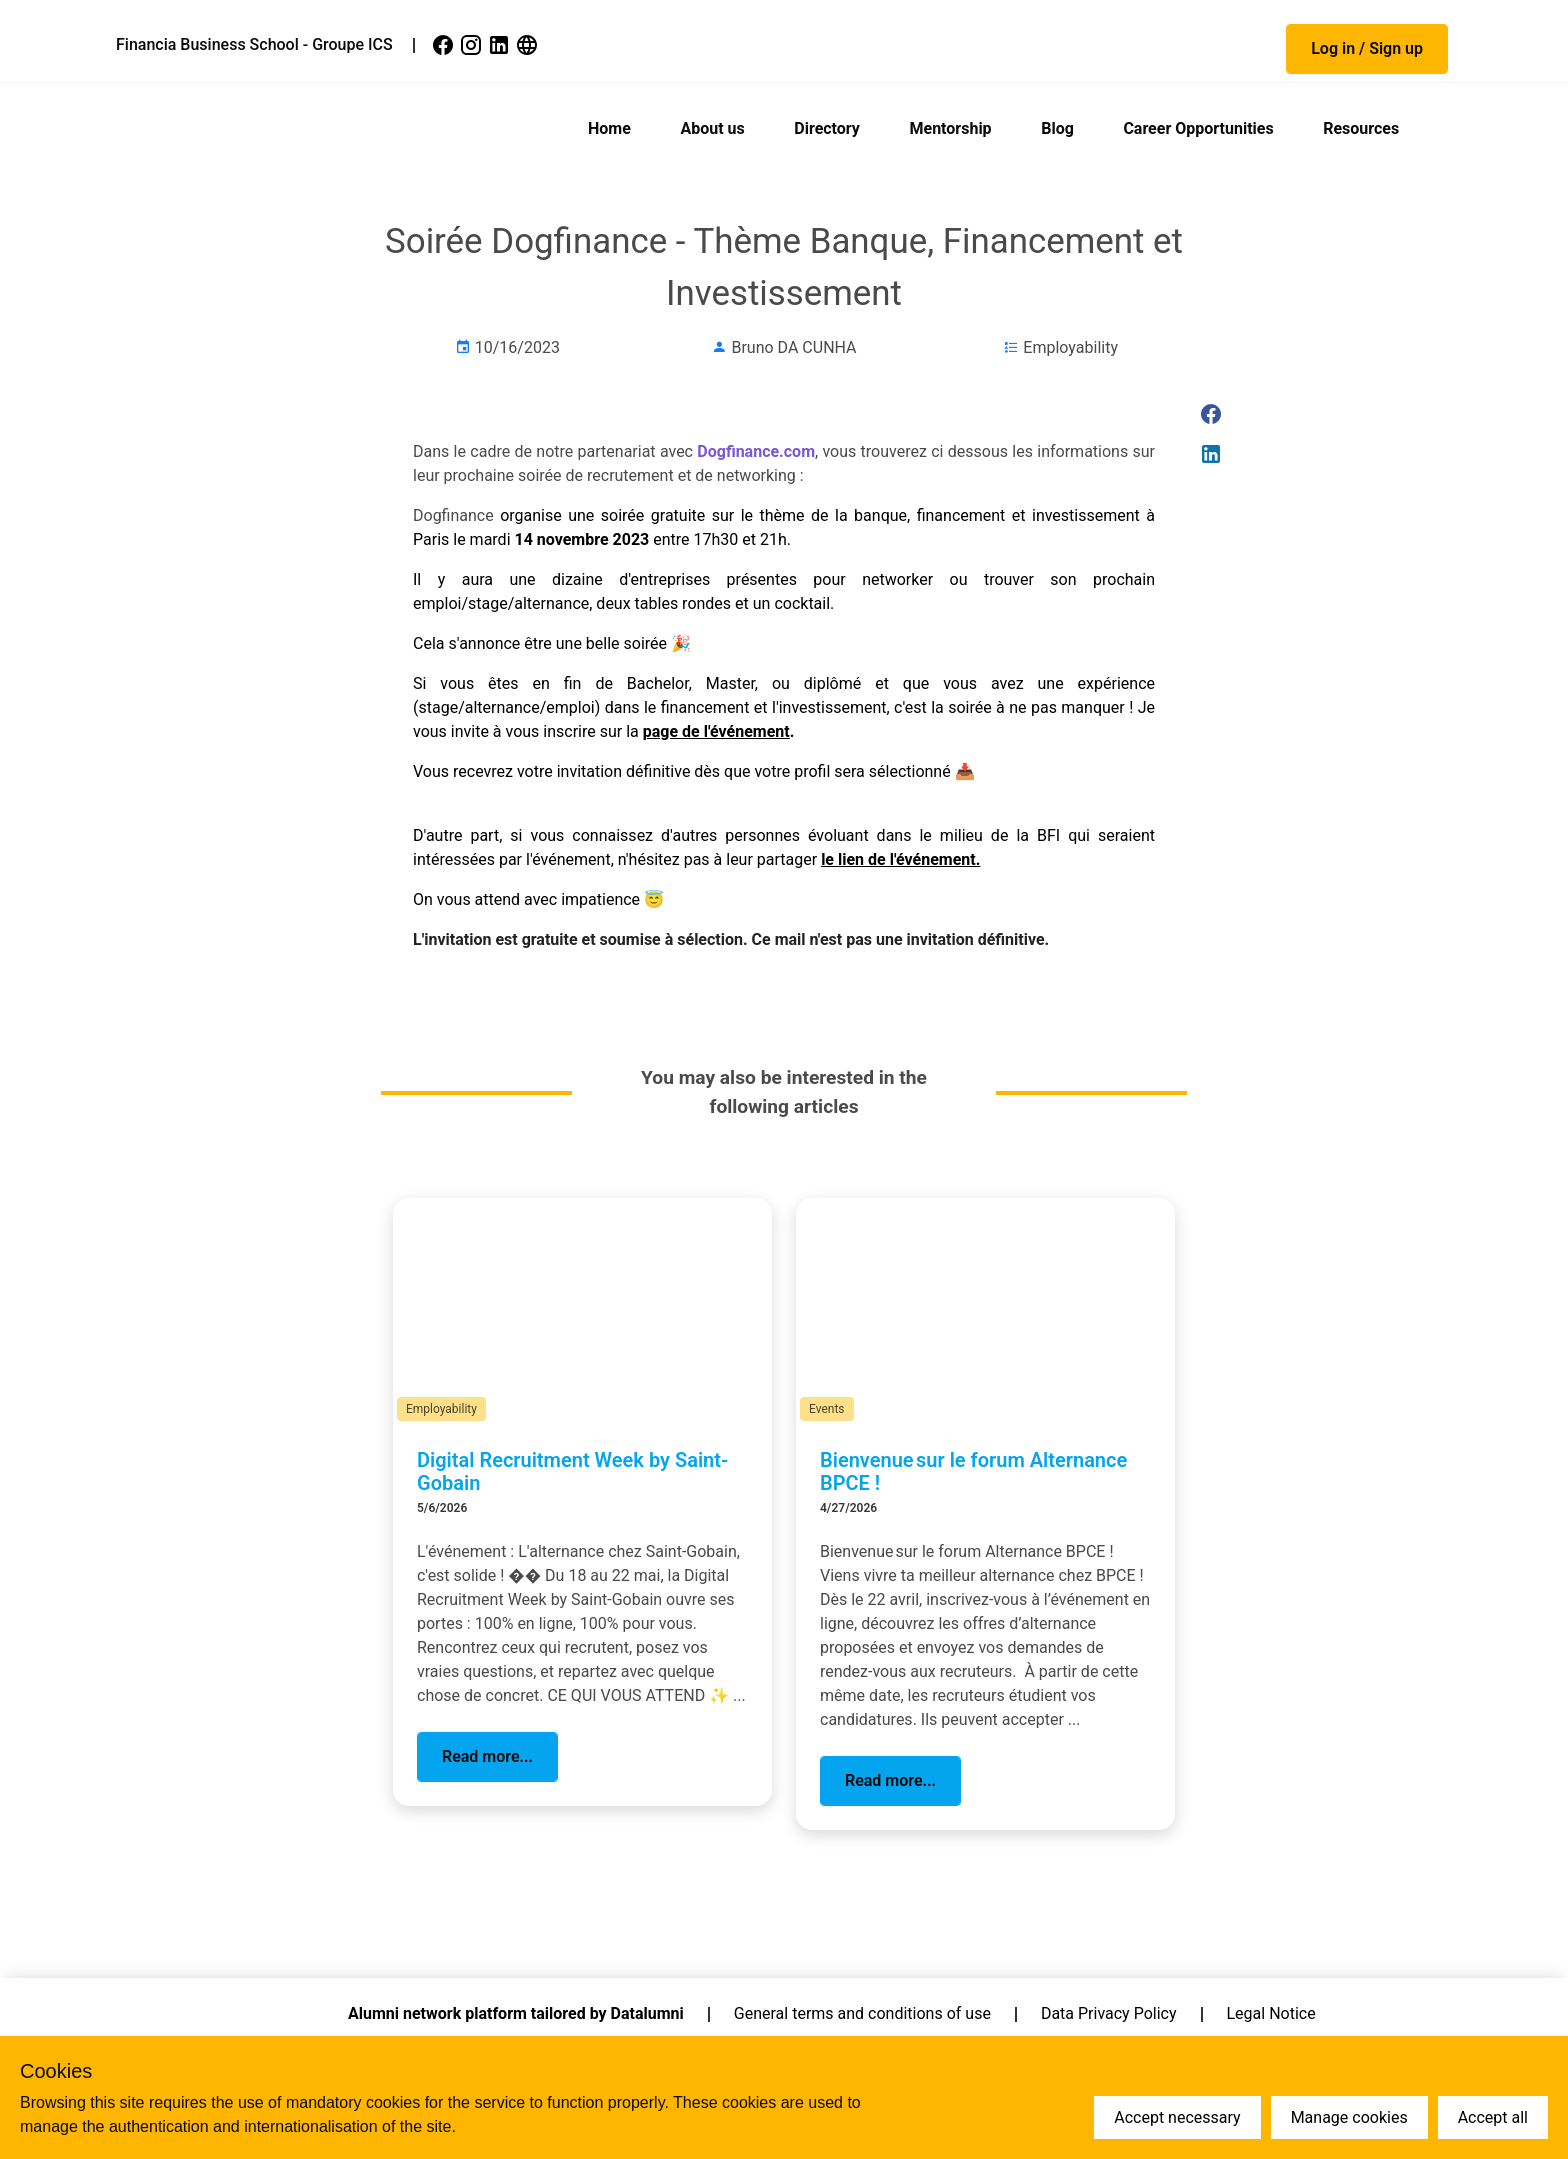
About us (712, 128)
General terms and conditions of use (862, 2013)
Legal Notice (1271, 2013)
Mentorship (950, 128)
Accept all (1493, 2117)
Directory (827, 128)
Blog (1057, 128)
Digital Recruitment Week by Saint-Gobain (572, 1471)
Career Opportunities (1198, 128)
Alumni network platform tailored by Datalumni (516, 2013)
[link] (445, 45)
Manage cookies (1349, 2117)
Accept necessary (1177, 2117)
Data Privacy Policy (1109, 2013)
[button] (1367, 49)
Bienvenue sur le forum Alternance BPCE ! (973, 1471)
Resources (1361, 128)
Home (609, 128)
